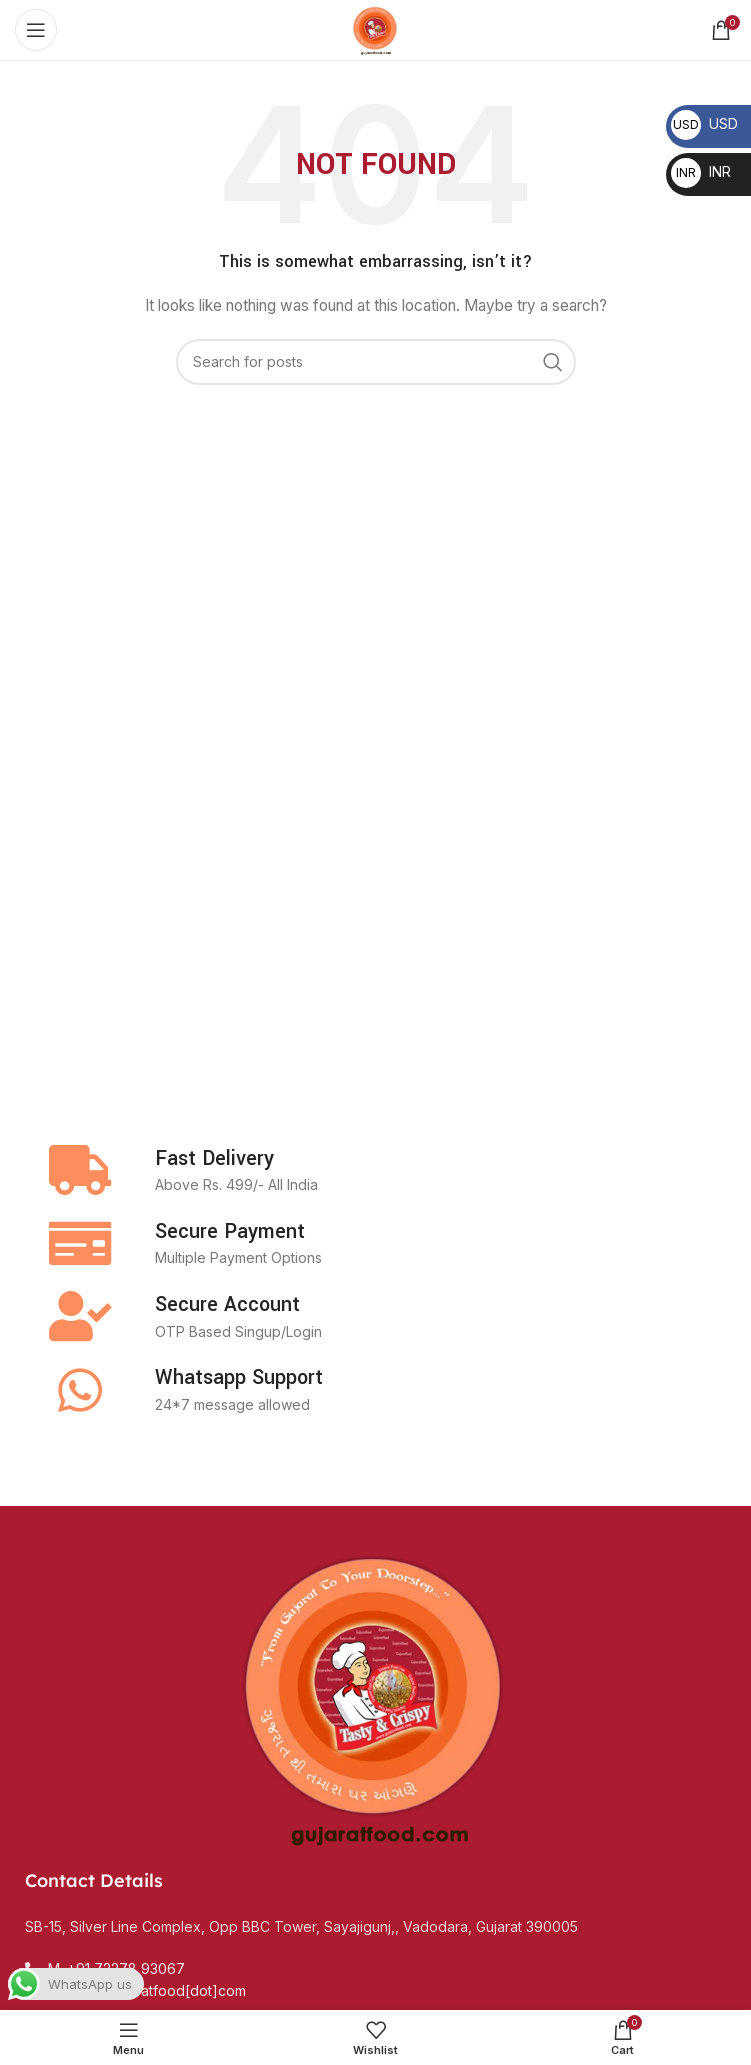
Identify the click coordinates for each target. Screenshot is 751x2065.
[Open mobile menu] (36, 30)
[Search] (376, 362)
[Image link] (376, 1694)
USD (704, 123)
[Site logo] (375, 28)
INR (701, 171)
